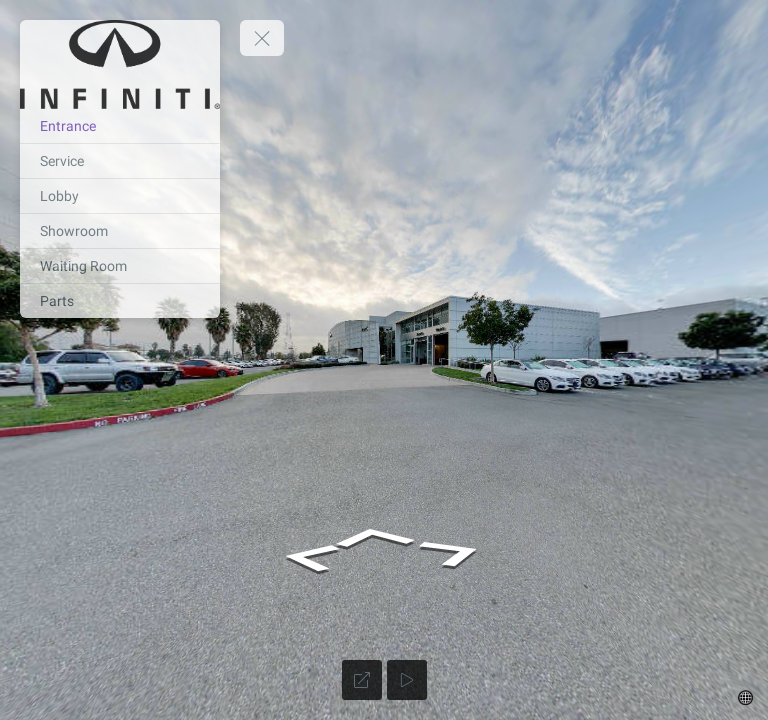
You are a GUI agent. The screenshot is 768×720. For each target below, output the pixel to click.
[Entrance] (120, 126)
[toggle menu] (262, 38)
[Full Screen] (362, 680)
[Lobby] (120, 196)
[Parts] (120, 301)
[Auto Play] (407, 680)
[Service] (120, 161)
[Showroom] (120, 231)
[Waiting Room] (120, 266)
